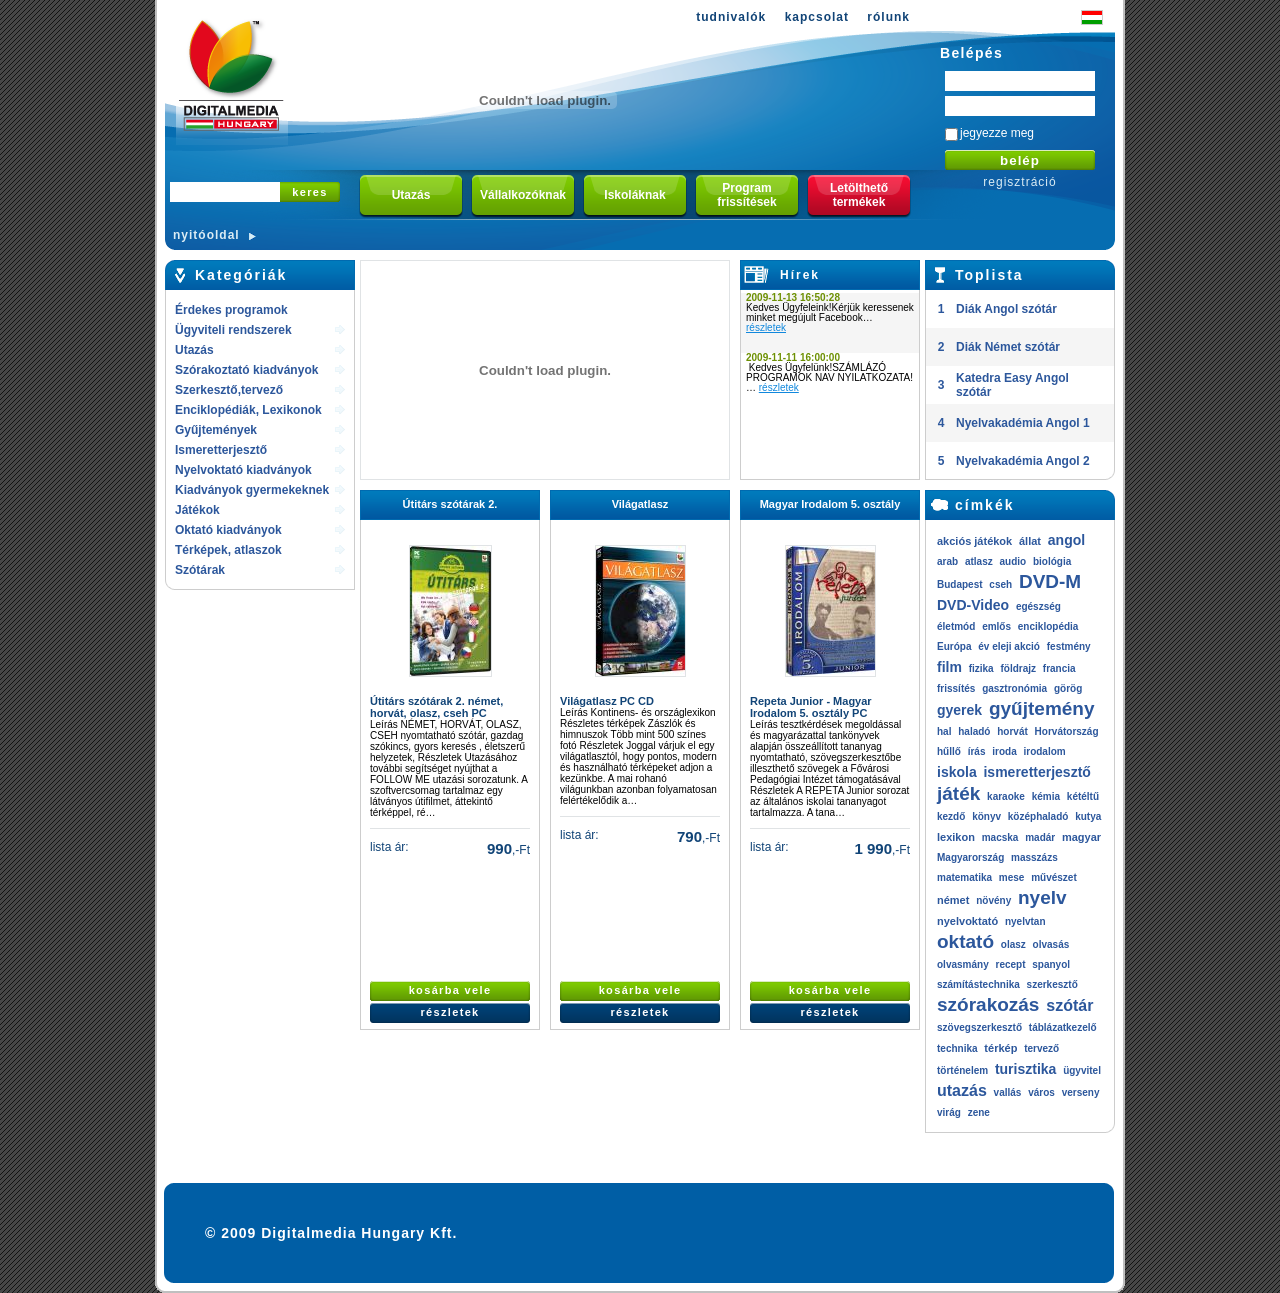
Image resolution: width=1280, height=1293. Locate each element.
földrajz (1018, 668)
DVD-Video (973, 605)
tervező (1041, 1048)
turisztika (1025, 1069)
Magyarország (970, 857)
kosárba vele (450, 990)
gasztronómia (1014, 688)
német (953, 900)
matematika (964, 877)
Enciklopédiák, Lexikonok (248, 410)
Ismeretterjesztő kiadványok (221, 451)
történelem (962, 1070)
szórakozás (988, 1004)
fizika (981, 668)
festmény (1069, 646)
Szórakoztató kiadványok (246, 370)
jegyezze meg (997, 133)
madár (1040, 837)
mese (1012, 877)
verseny (1081, 1092)
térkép (1000, 1048)
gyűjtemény (1042, 708)
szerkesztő (1052, 984)
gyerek (959, 710)
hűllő (949, 751)
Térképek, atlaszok (228, 550)
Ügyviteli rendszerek (233, 330)
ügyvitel (1082, 1070)
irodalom (1044, 751)
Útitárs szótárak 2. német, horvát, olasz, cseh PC (436, 707)
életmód (956, 626)
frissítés (956, 688)
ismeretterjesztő (1036, 772)
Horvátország (1067, 731)
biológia (1052, 561)
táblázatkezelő (1063, 1027)
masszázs (1034, 857)
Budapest (960, 584)
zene (979, 1112)
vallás (1008, 1092)
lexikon (956, 837)
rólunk (888, 17)
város (1041, 1092)
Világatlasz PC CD (607, 701)
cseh (1000, 584)
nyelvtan (1025, 921)
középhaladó (1038, 816)
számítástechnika (978, 984)
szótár (1069, 1005)
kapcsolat (817, 17)
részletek (766, 327)
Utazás (194, 350)
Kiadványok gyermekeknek (252, 490)
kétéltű (1083, 796)
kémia (1046, 796)
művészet (1054, 877)
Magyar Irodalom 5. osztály (830, 504)
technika (957, 1048)
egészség (1038, 606)
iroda (1004, 751)
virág (949, 1112)
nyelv (1042, 897)
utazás (962, 1090)
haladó (974, 731)
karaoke (1006, 796)
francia (1059, 668)
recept (1010, 964)
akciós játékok (974, 541)
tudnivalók (731, 17)
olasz (1013, 944)
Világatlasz (640, 504)
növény (993, 900)
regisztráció (1019, 182)
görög (1068, 688)
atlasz (979, 561)
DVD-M (1050, 581)
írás (977, 751)
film (949, 667)
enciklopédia (1048, 626)
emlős (996, 626)
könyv (986, 816)
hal (944, 731)
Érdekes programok (231, 310)
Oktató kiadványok (228, 530)
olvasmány (963, 964)
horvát (1012, 731)
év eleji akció (1009, 646)
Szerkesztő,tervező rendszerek (229, 391)
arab (947, 561)
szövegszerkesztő (979, 1027)
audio (1012, 561)
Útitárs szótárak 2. (450, 504)
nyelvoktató (967, 921)
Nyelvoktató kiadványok (243, 470)
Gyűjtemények (216, 430)
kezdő (951, 816)
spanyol (1051, 964)
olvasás (1051, 944)
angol (1066, 540)
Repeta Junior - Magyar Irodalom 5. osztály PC (811, 707)
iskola (957, 772)
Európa (954, 646)
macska (1000, 837)
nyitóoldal (206, 235)
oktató (965, 941)
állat (1030, 541)
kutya (1088, 816)
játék (958, 793)
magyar (1081, 837)
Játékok (197, 510)
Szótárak (200, 570)
